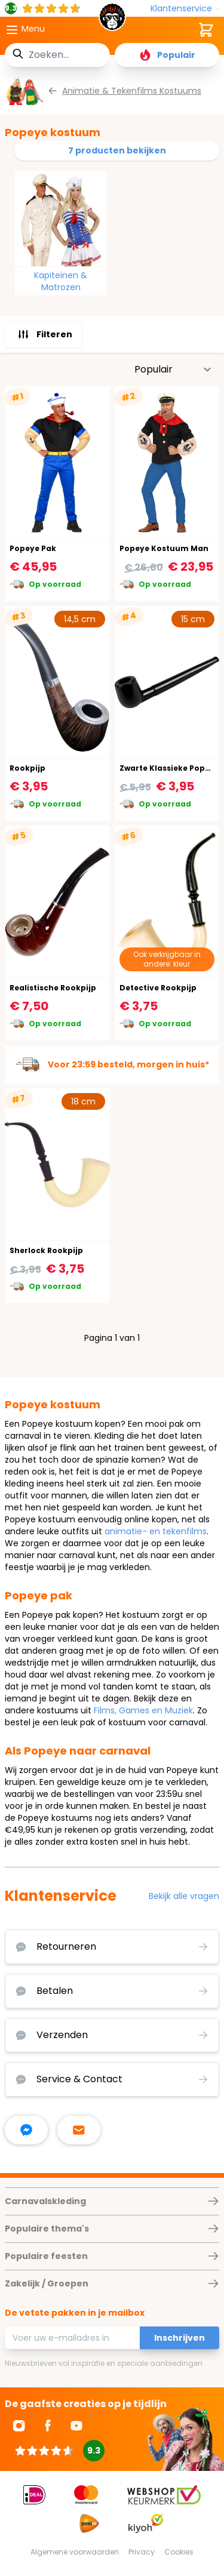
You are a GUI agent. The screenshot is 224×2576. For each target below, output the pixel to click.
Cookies (179, 2552)
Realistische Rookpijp (53, 988)
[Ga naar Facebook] (48, 2426)
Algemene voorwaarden (74, 2552)
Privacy (141, 2552)
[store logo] (112, 20)
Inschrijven (179, 2338)
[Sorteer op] (173, 369)
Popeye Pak (33, 548)
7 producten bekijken (117, 150)
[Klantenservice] (185, 8)
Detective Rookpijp (158, 988)
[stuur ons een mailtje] (78, 2130)
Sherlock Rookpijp (46, 1250)
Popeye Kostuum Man (163, 548)
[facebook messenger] (26, 2130)
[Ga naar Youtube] (76, 2426)
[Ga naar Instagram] (19, 2426)
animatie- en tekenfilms (156, 1531)
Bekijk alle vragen (184, 1896)
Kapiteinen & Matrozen (60, 281)
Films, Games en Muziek (143, 1710)
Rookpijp (27, 768)
